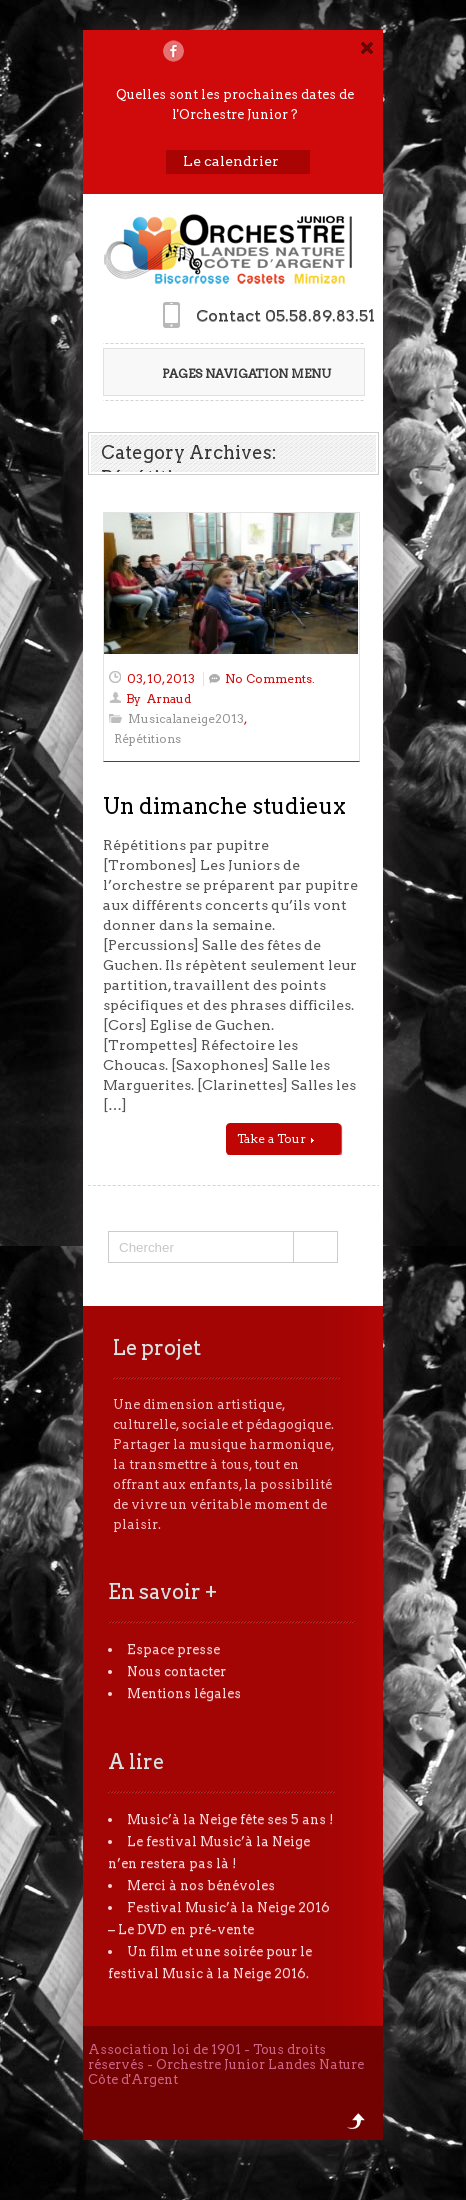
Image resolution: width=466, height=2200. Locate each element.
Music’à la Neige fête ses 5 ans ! (230, 1819)
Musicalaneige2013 (186, 718)
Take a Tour (275, 1138)
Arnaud (169, 698)
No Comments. (270, 678)
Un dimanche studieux (224, 806)
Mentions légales (184, 1693)
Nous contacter (176, 1671)
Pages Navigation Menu (232, 373)
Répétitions (147, 738)
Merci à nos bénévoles (201, 1885)
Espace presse (173, 1649)
